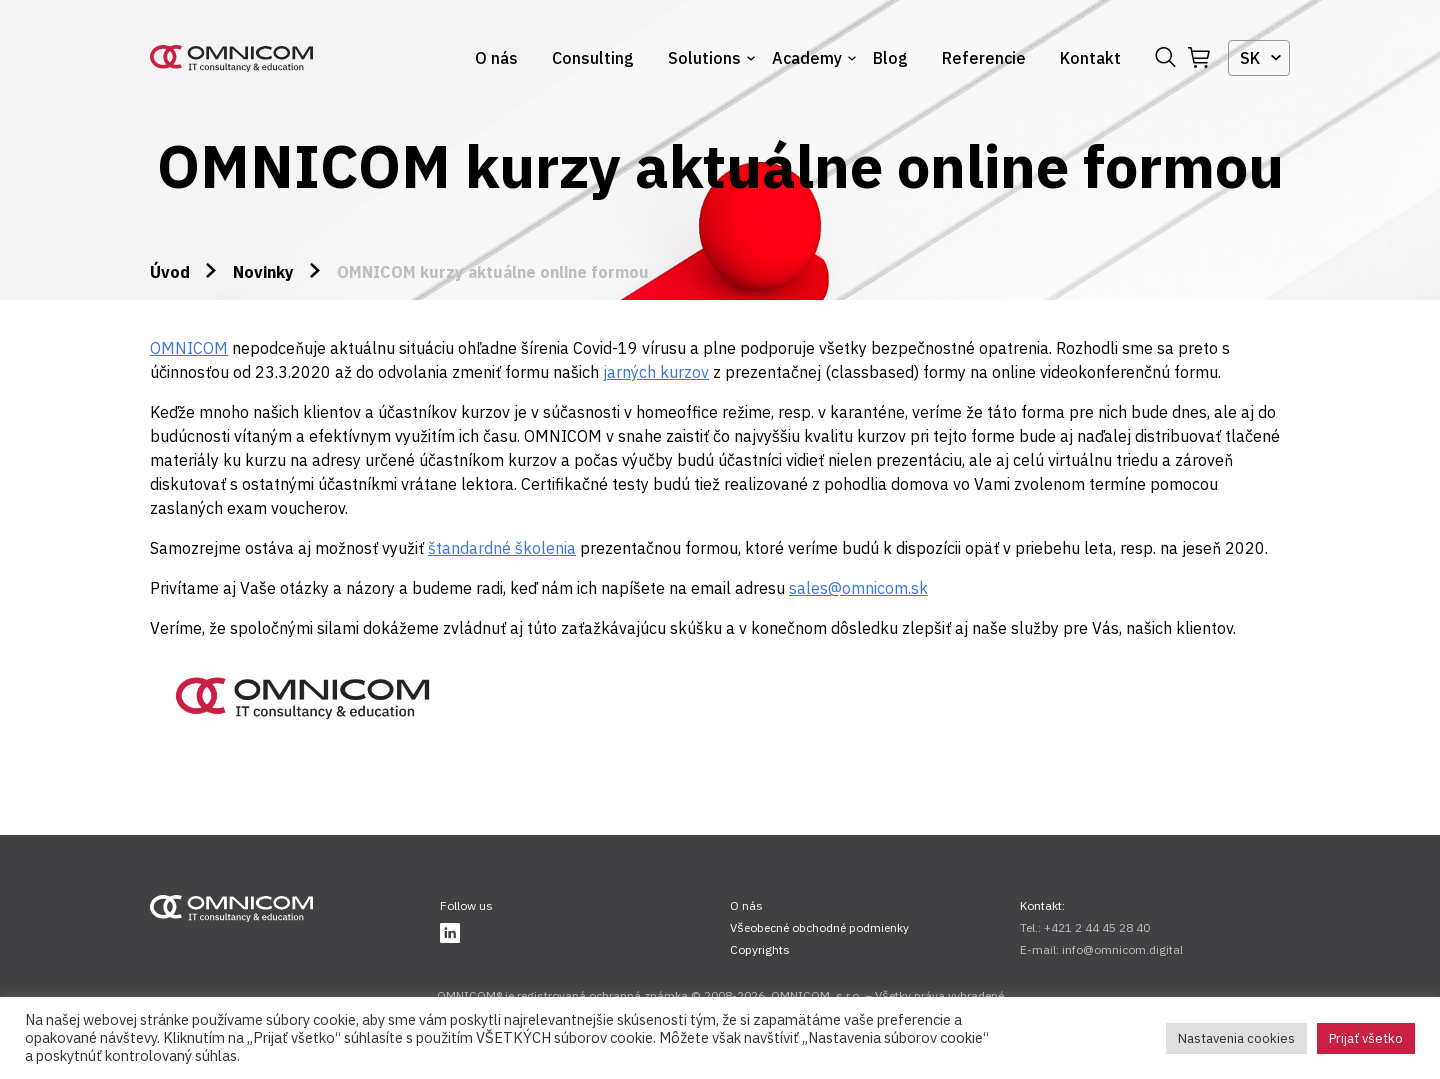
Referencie (984, 58)
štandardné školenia (502, 548)
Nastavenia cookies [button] (1236, 1038)
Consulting (593, 58)
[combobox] (1259, 58)
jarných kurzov (656, 372)
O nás (496, 58)
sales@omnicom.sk (858, 588)
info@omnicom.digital (1122, 949)
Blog (890, 58)
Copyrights (760, 949)
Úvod (170, 272)
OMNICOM (189, 348)
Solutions (704, 58)
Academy (807, 58)
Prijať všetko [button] (1366, 1038)
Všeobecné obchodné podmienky (819, 927)
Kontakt (1090, 58)
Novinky (263, 272)
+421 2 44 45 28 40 (1097, 927)
